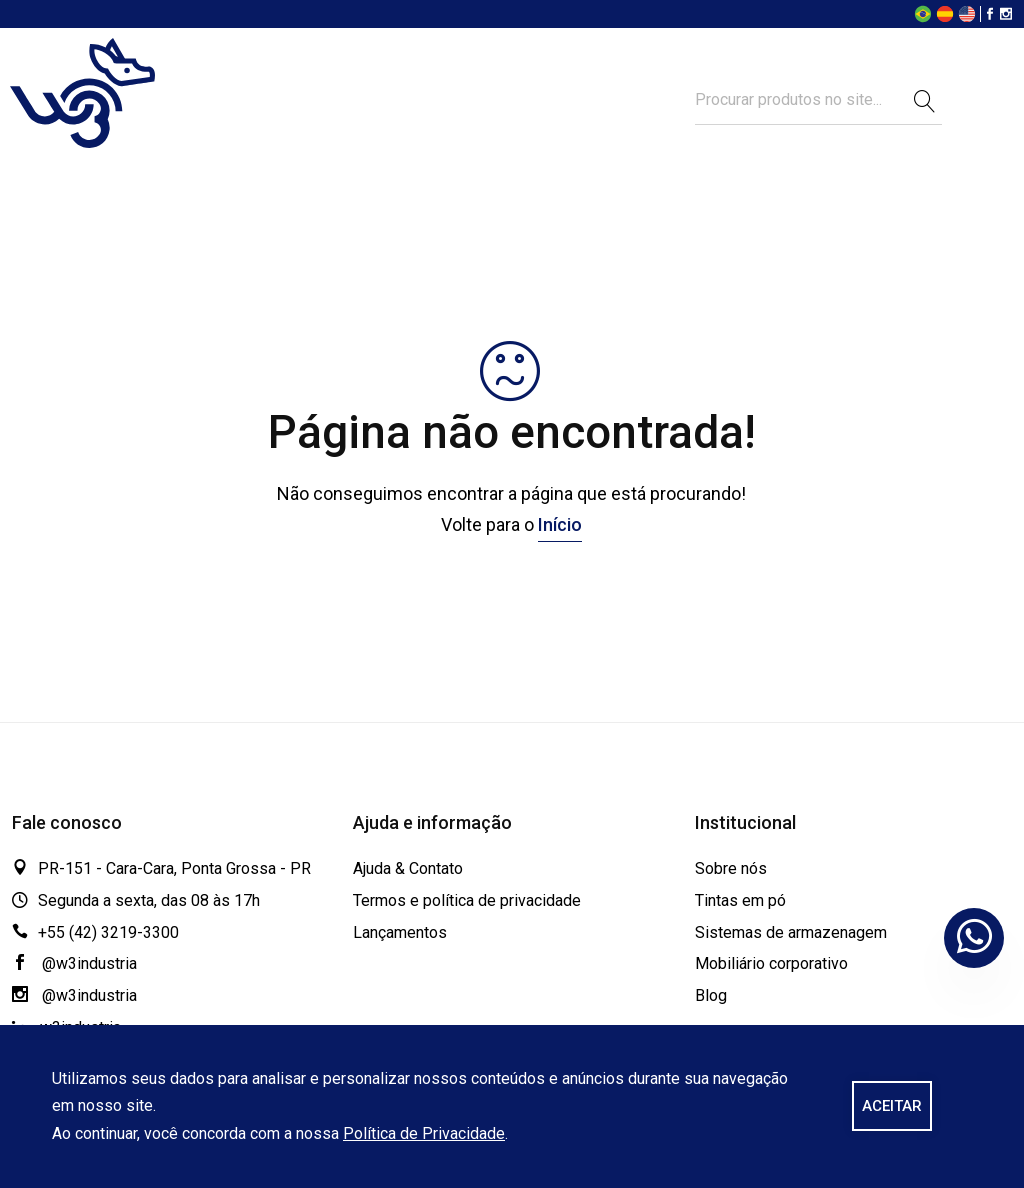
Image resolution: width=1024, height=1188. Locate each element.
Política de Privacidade (424, 1133)
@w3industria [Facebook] (74, 963)
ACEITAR (892, 1106)
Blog (711, 995)
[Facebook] (990, 15)
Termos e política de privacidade (467, 900)
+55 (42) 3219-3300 (108, 932)
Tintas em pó (740, 900)
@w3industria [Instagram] (74, 995)
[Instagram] (1006, 15)
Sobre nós (731, 868)
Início (560, 524)
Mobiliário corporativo (771, 963)
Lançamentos (400, 932)
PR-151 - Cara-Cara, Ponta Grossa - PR (174, 868)
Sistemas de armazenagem (791, 932)
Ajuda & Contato (408, 868)
